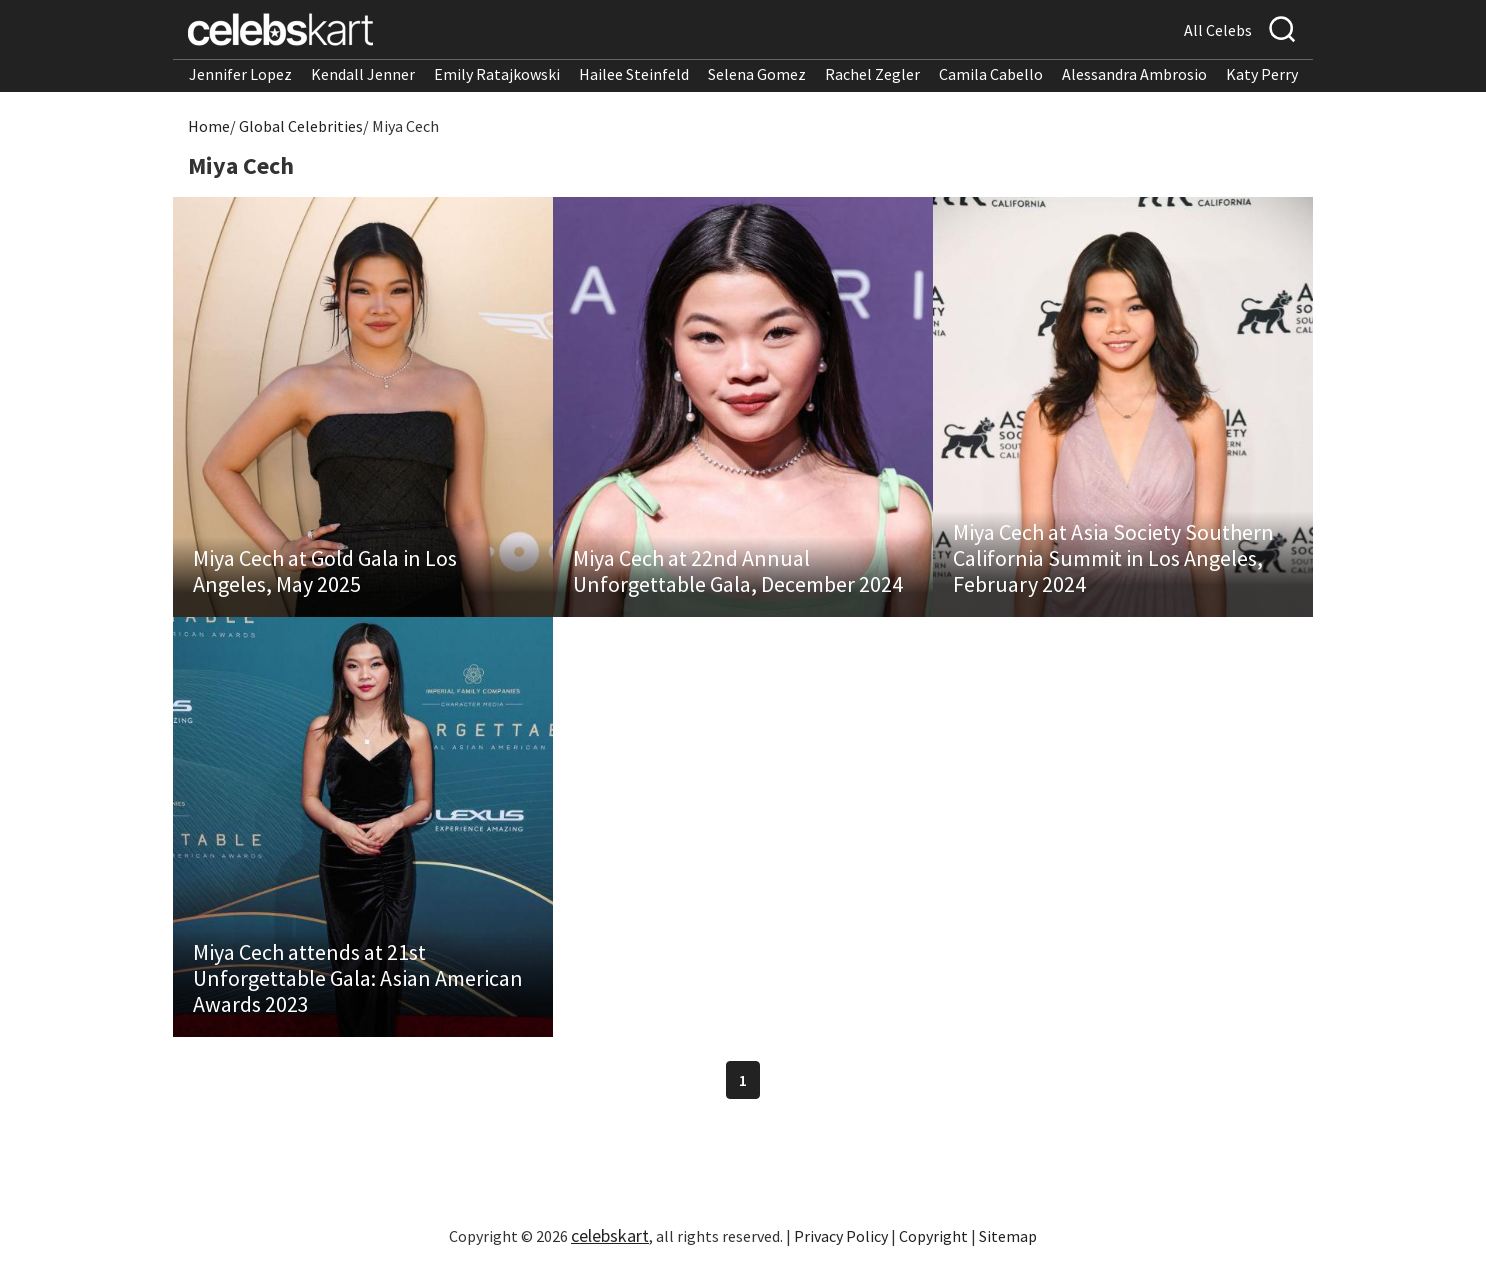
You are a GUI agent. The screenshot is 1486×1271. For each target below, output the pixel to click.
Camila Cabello (991, 74)
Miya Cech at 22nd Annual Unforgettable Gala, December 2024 (738, 571)
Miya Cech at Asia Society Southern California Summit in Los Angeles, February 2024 (1113, 558)
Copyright (933, 1236)
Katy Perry (1262, 74)
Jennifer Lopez (240, 74)
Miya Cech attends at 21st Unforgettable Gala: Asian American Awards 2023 (358, 978)
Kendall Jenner (363, 74)
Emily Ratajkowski (497, 74)
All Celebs (1218, 30)
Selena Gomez (757, 74)
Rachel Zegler (872, 74)
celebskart (610, 1235)
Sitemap (1008, 1236)
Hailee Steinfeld (634, 74)
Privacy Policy (841, 1236)
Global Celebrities (301, 126)
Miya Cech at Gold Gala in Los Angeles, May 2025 (325, 571)
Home (209, 126)
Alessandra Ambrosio (1134, 74)
